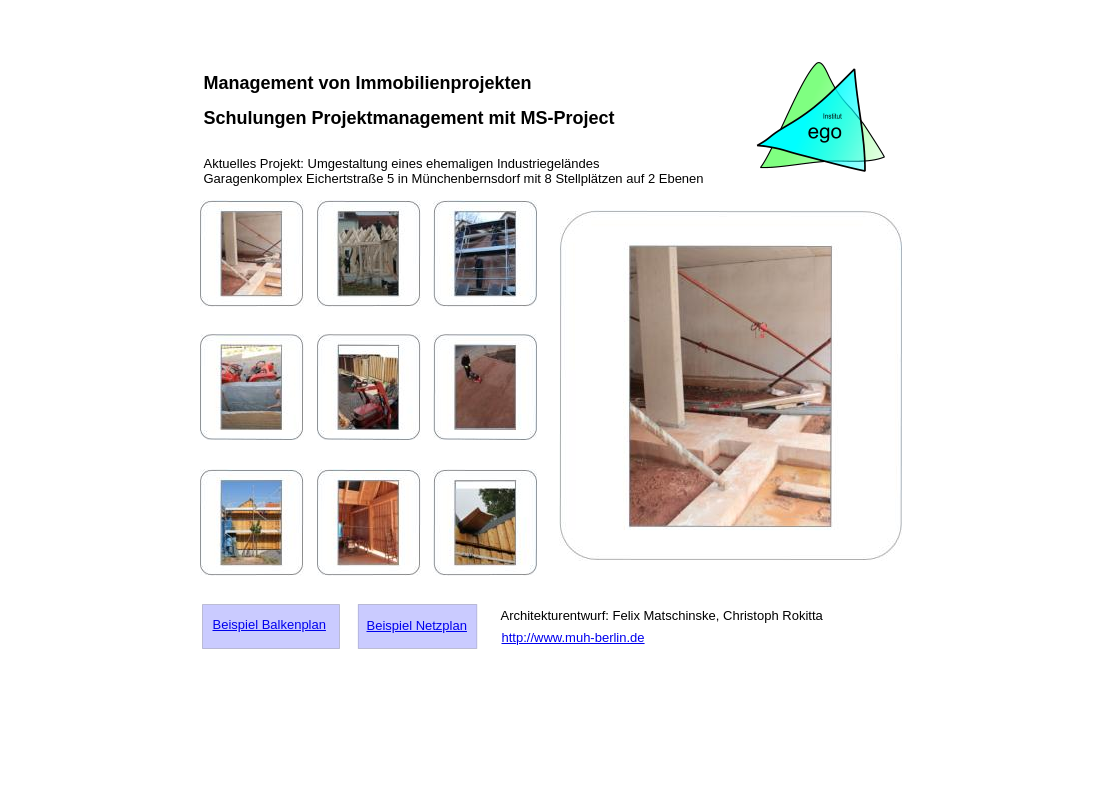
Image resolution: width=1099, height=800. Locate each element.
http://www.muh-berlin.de (573, 637)
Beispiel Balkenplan (269, 624)
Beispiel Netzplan (417, 625)
